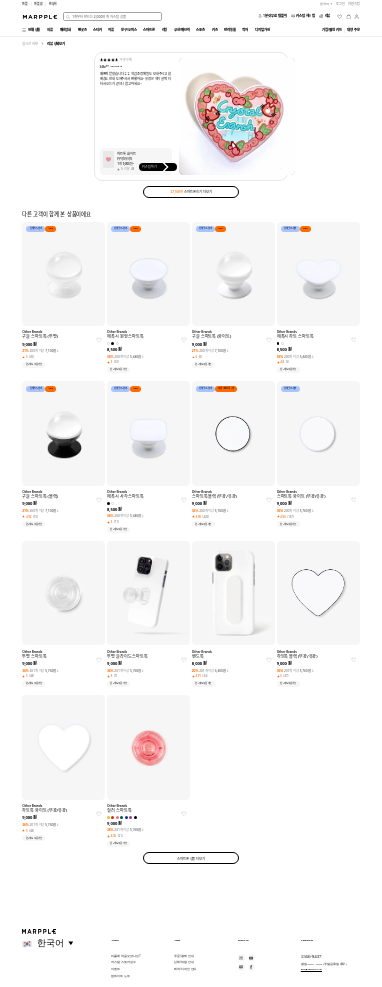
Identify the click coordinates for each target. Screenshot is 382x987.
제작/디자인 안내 (185, 969)
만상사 (53, 4)
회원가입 (354, 4)
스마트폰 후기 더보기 (190, 191)
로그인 (340, 4)
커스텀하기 (157, 167)
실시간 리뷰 (29, 43)
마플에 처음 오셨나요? (125, 956)
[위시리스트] (339, 16)
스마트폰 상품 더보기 (191, 858)
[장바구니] (348, 16)
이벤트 (115, 969)
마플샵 (38, 4)
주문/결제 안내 (183, 956)
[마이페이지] (356, 16)
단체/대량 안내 (183, 962)
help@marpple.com (311, 969)
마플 (25, 4)
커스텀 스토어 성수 (123, 962)
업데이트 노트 (120, 976)
